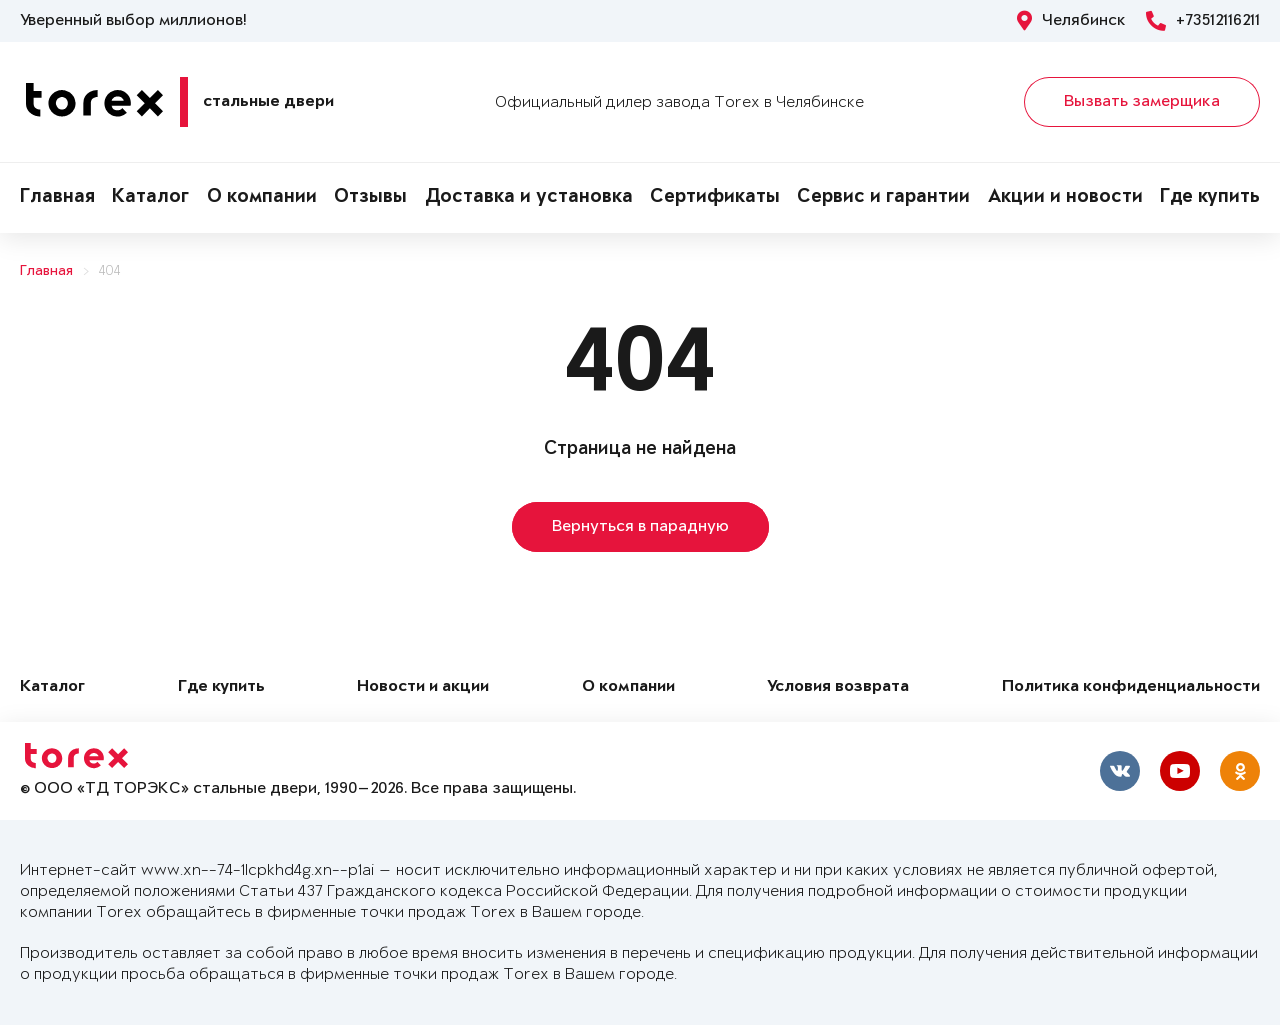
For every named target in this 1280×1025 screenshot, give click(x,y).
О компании (262, 198)
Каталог (150, 198)
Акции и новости (1065, 198)
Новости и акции (423, 687)
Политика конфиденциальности (1131, 687)
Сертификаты (715, 198)
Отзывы (370, 198)
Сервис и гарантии (883, 198)
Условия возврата (838, 687)
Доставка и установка (529, 198)
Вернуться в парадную (640, 527)
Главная (57, 198)
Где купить (1210, 198)
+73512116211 (1203, 21)
